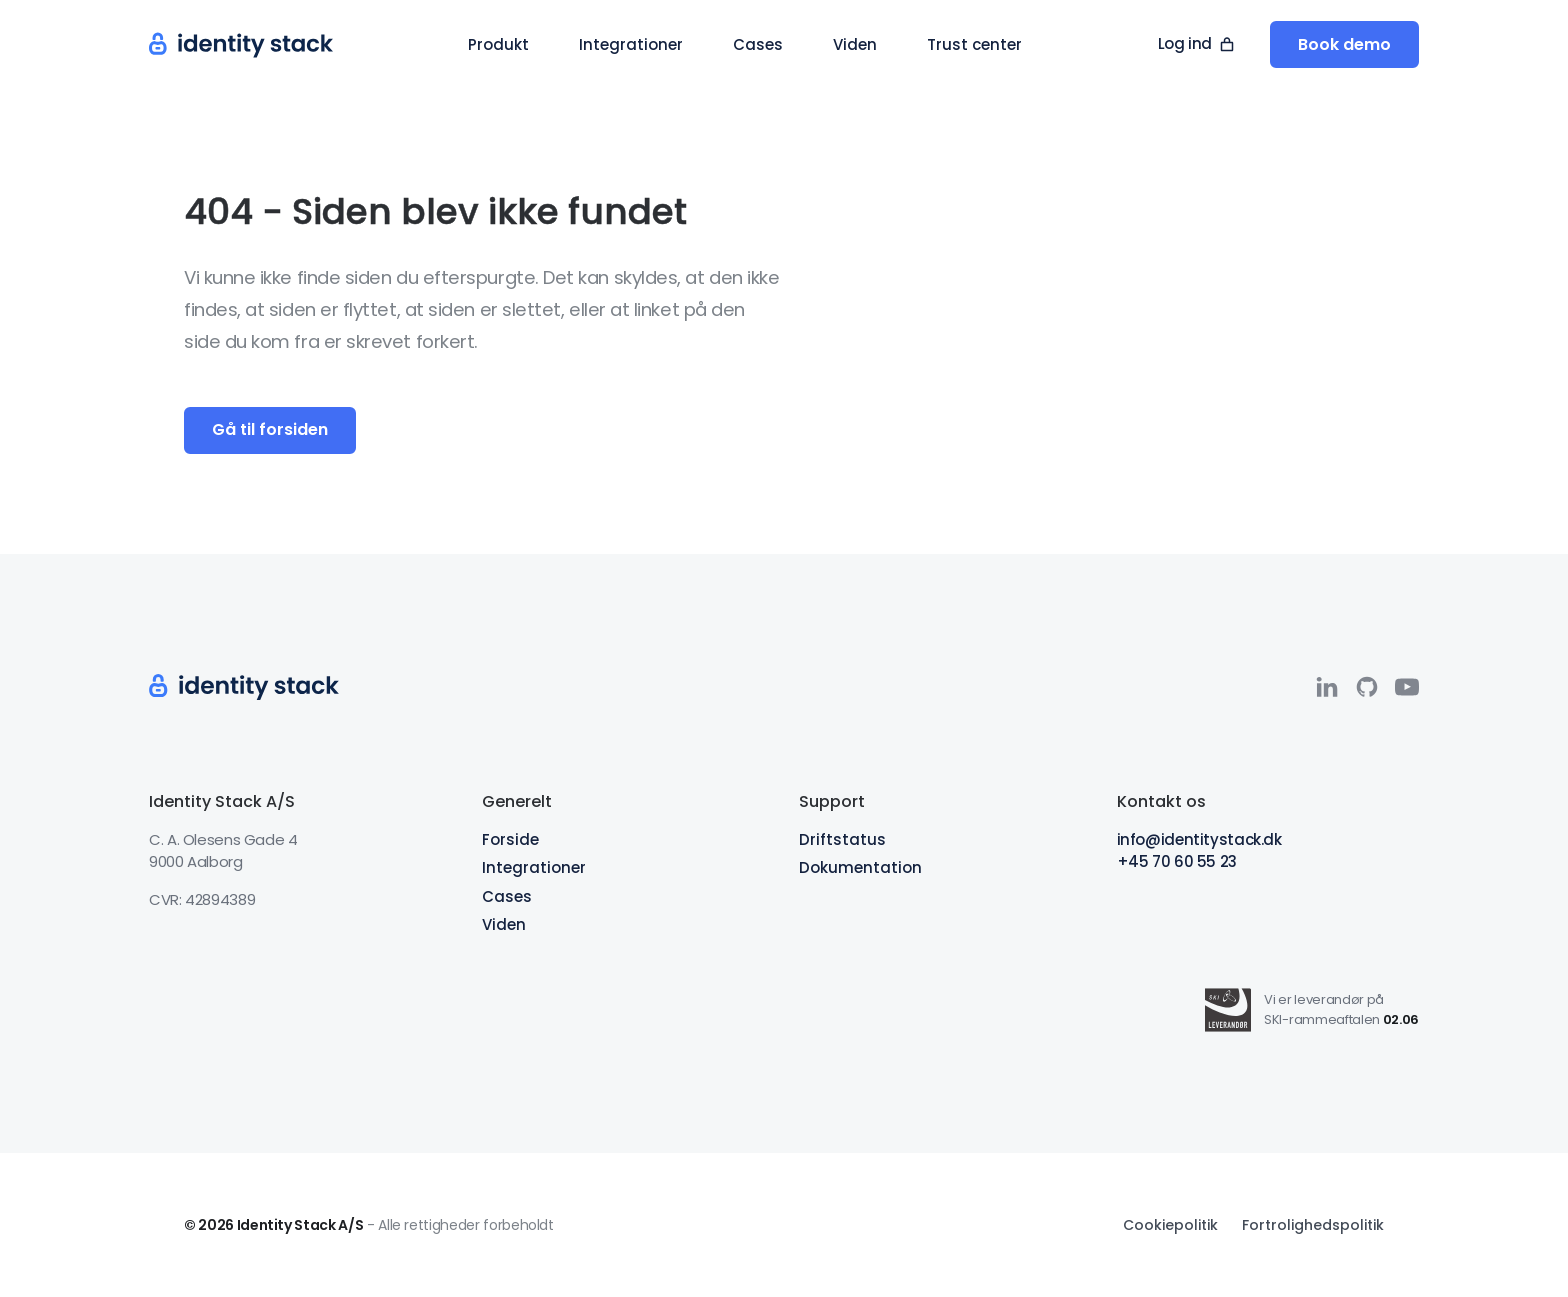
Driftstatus (842, 839)
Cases (507, 896)
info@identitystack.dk (1199, 839)
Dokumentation (860, 867)
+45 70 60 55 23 (1177, 861)
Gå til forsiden (270, 429)
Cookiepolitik (1170, 1225)
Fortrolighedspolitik (1313, 1225)
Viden (504, 924)
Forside (510, 839)
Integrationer (534, 867)
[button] (498, 44)
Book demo (1344, 44)
